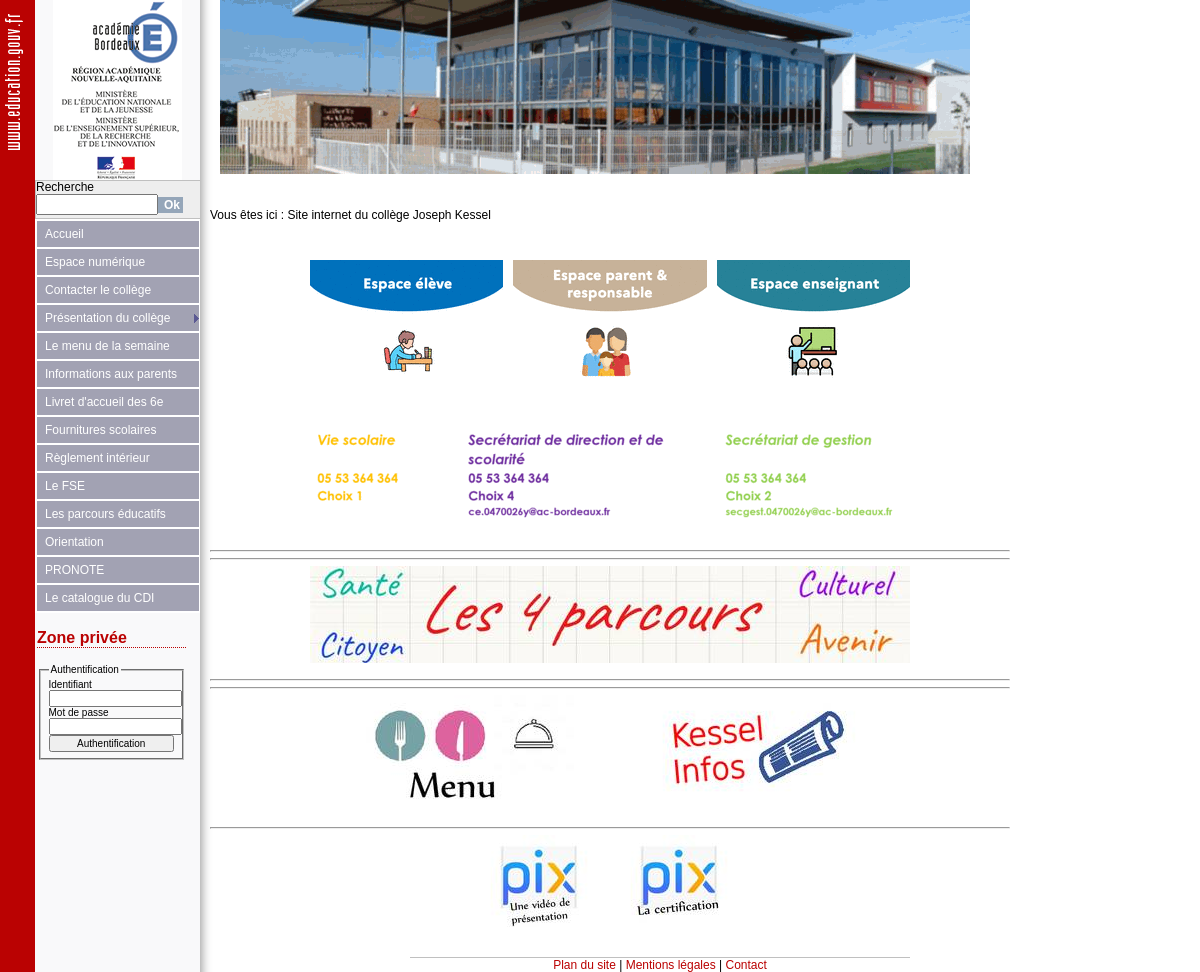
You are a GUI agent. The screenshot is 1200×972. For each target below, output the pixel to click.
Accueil (64, 234)
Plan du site (584, 965)
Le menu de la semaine (107, 346)
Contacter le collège (98, 290)
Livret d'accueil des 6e (104, 402)
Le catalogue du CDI (99, 598)
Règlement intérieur (97, 458)
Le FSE (65, 486)
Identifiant (70, 684)
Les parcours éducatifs (105, 514)
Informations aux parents (111, 374)
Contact (746, 965)
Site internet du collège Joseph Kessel (388, 215)
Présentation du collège (107, 318)
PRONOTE (74, 570)
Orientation (74, 542)
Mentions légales (671, 965)
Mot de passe (79, 712)
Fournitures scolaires (100, 430)
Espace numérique (95, 262)
